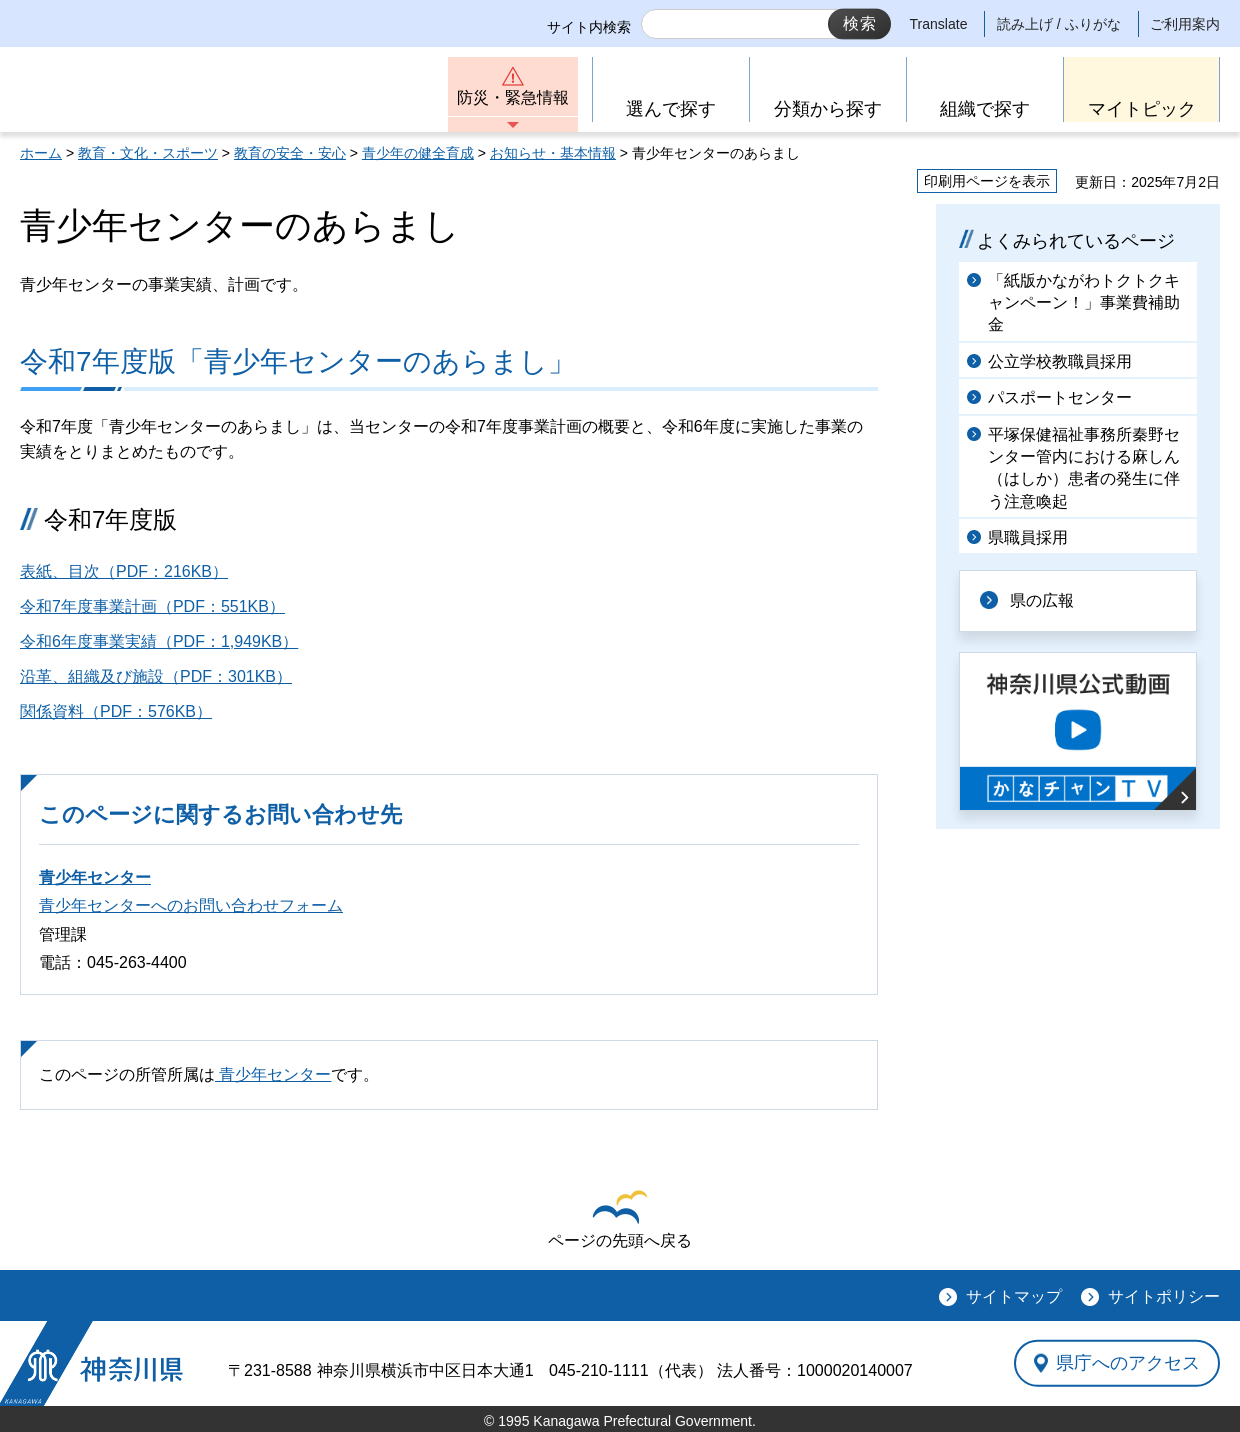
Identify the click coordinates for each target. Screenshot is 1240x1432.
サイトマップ (1014, 1296)
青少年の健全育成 (418, 153)
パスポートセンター (1060, 397)
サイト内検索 (589, 27)
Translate (939, 24)
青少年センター (95, 877)
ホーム (41, 153)
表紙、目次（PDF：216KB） (124, 571)
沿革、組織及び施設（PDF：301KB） (156, 676)
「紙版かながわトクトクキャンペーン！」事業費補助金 (1084, 303)
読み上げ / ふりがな (1059, 24)
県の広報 (1042, 600)
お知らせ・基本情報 (553, 153)
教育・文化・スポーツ (148, 153)
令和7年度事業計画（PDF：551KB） (152, 606)
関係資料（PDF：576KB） (116, 711)
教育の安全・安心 (290, 153)
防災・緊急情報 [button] (513, 97)
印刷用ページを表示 (987, 181)
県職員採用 (1028, 537)
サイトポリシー (1164, 1296)
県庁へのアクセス (1128, 1363)
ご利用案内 (1185, 24)
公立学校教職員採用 (1060, 361)
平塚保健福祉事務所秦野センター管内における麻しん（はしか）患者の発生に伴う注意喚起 (1084, 468)
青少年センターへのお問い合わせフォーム (191, 905)
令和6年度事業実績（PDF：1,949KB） (159, 641)
